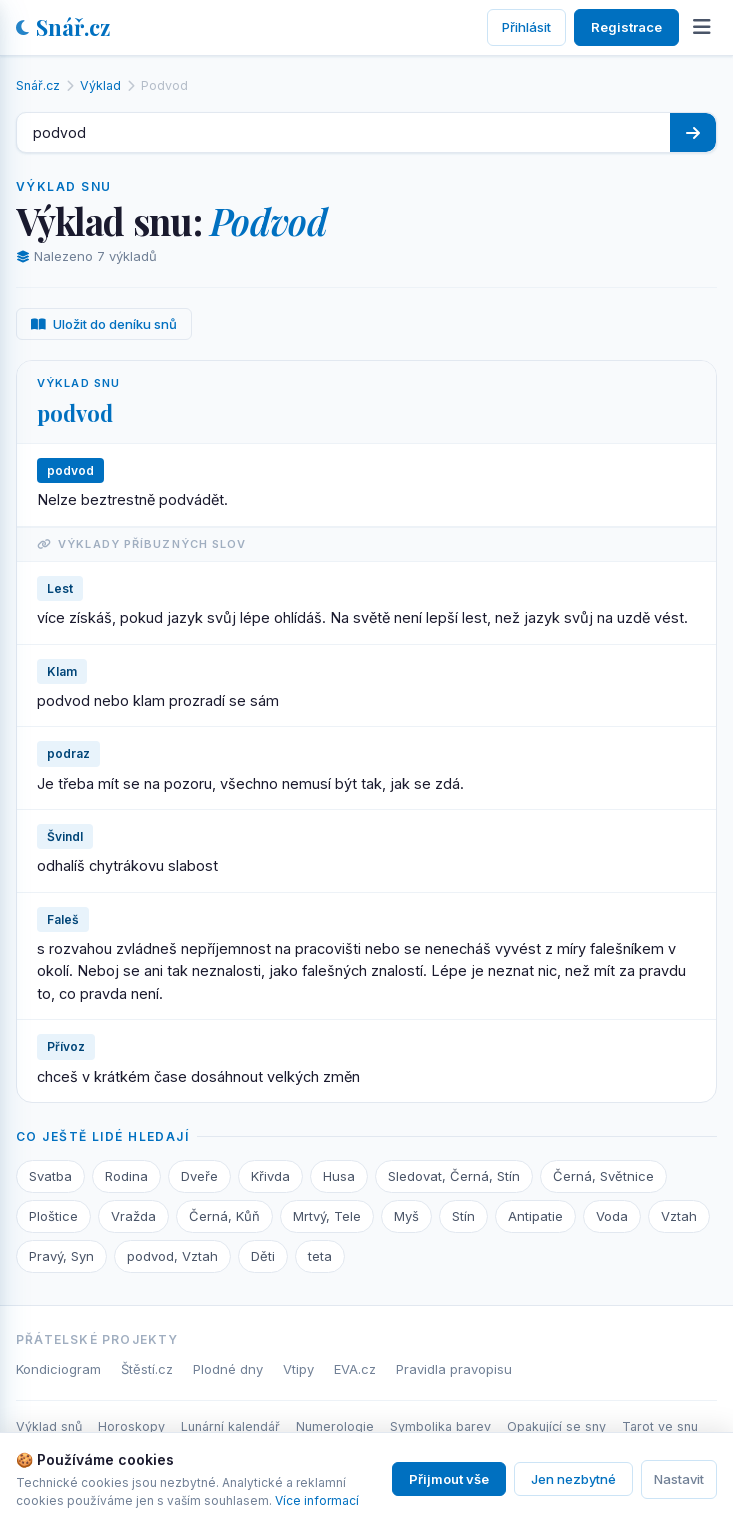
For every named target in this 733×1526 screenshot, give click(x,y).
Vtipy (298, 1369)
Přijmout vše (449, 1479)
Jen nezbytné (573, 1479)
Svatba (50, 1176)
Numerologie (335, 1426)
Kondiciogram (58, 1369)
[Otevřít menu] (702, 27)
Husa (339, 1176)
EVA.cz (355, 1369)
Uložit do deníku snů (104, 324)
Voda (612, 1216)
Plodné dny (228, 1369)
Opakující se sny (556, 1426)
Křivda (270, 1176)
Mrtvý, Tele (327, 1216)
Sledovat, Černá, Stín (454, 1176)
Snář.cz (63, 27)
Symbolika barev (440, 1426)
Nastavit (679, 1479)
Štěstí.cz (147, 1369)
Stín (463, 1216)
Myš (406, 1216)
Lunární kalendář (230, 1426)
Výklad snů (49, 1426)
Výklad (100, 85)
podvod (75, 413)
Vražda (133, 1216)
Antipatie (535, 1216)
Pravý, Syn (61, 1256)
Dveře (199, 1176)
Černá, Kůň (224, 1216)
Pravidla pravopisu (454, 1369)
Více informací (317, 1500)
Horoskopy (131, 1426)
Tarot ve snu (660, 1426)
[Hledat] (693, 132)
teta (320, 1256)
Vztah (679, 1216)
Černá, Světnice (603, 1176)
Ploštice (53, 1216)
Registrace (626, 27)
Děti (263, 1256)
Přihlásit (526, 27)
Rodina (126, 1176)
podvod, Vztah (172, 1256)
